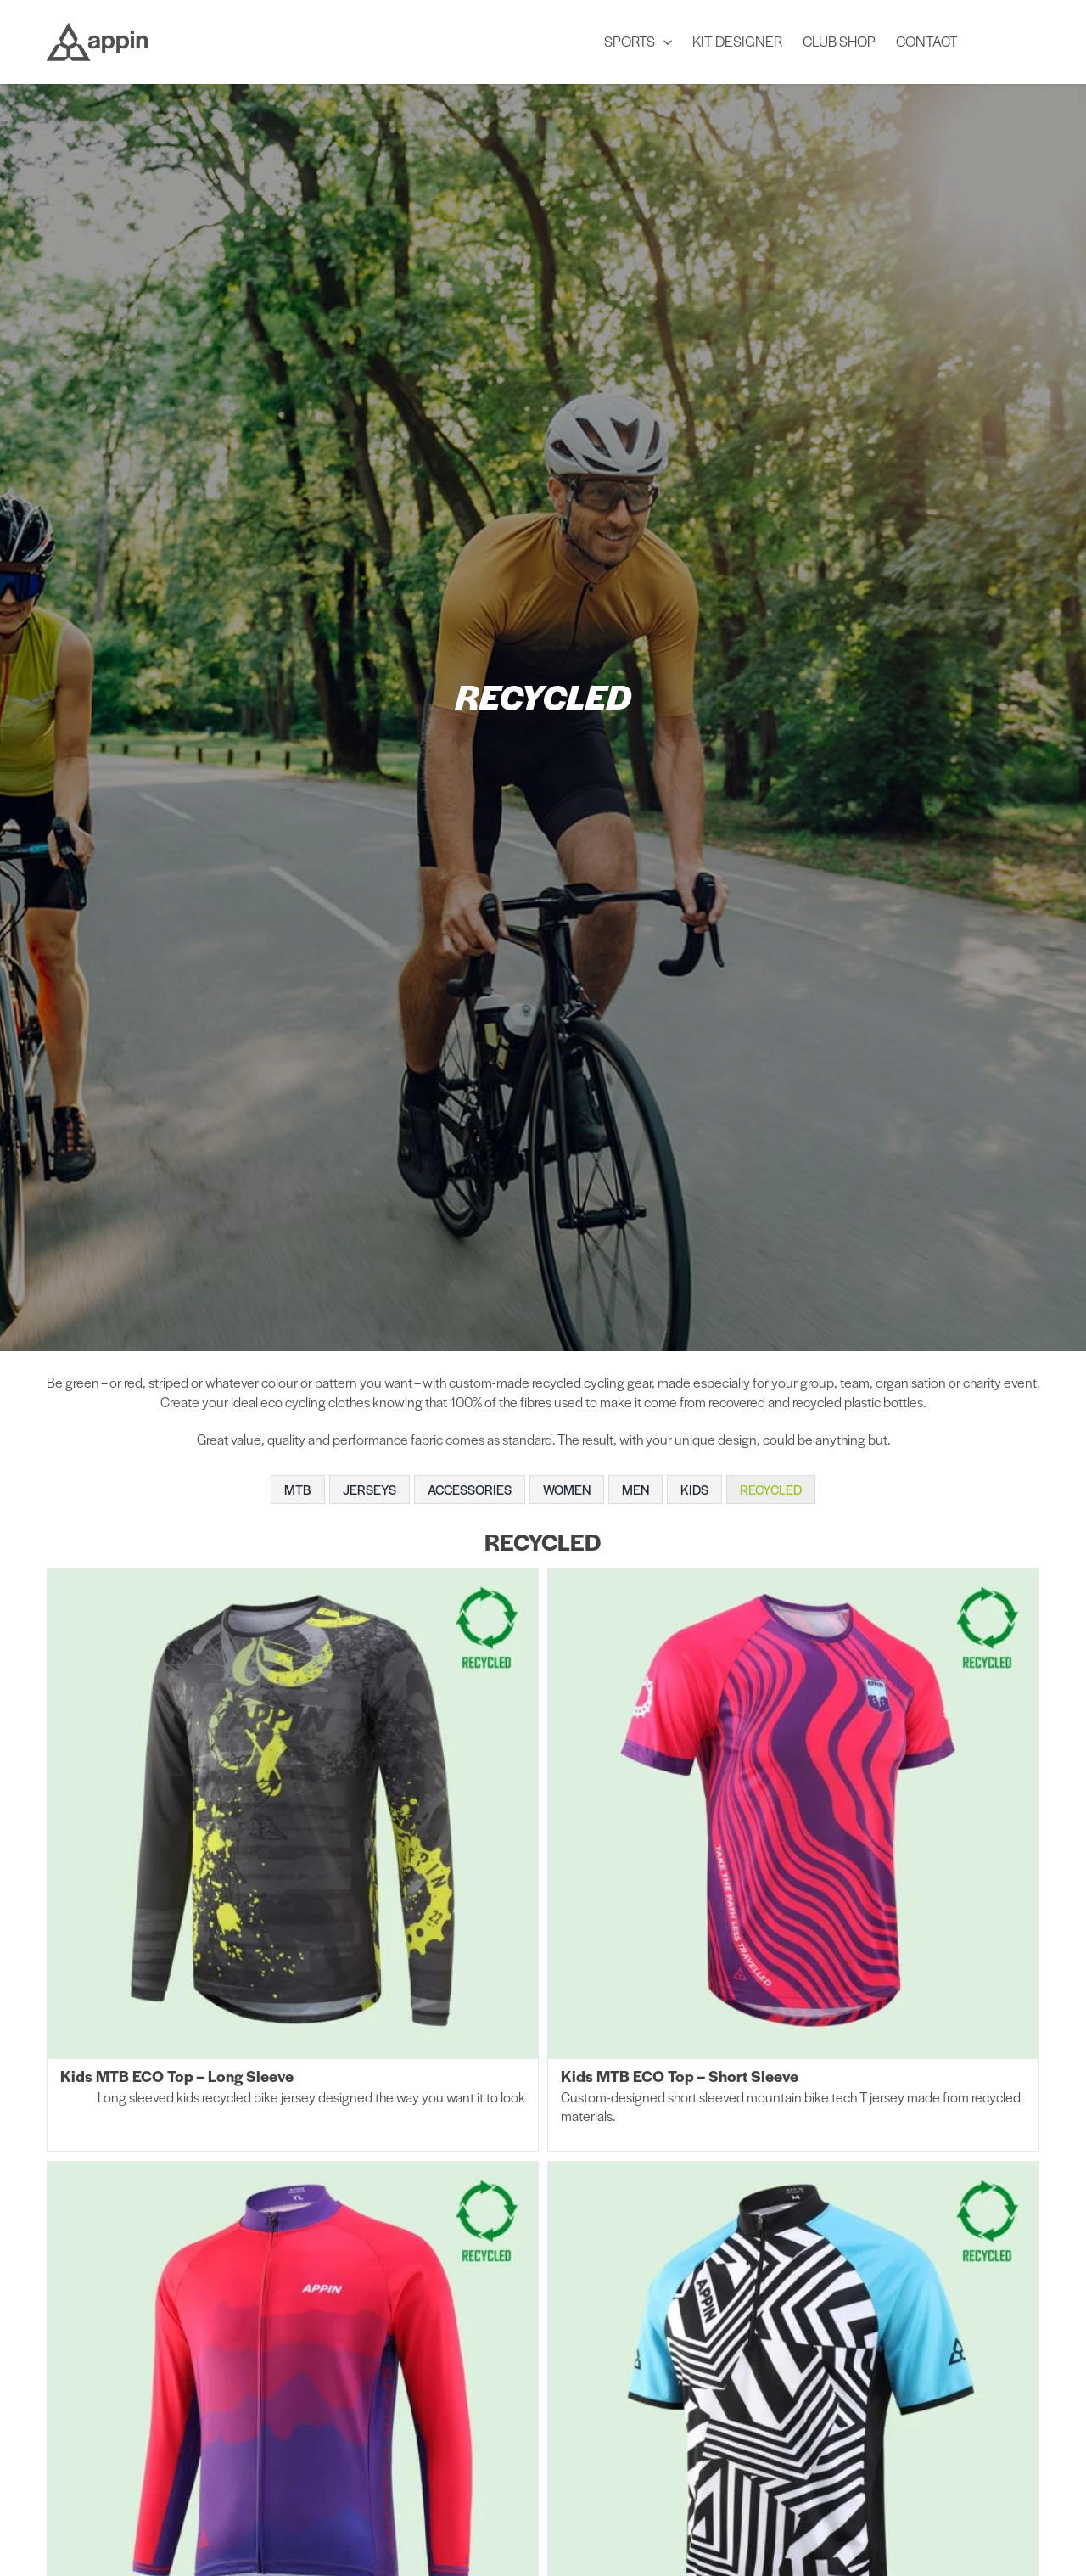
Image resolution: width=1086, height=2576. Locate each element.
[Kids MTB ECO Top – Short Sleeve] (793, 1814)
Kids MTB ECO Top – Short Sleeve (679, 2075)
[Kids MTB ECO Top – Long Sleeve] (293, 1814)
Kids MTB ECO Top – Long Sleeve (177, 2075)
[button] (1009, 40)
